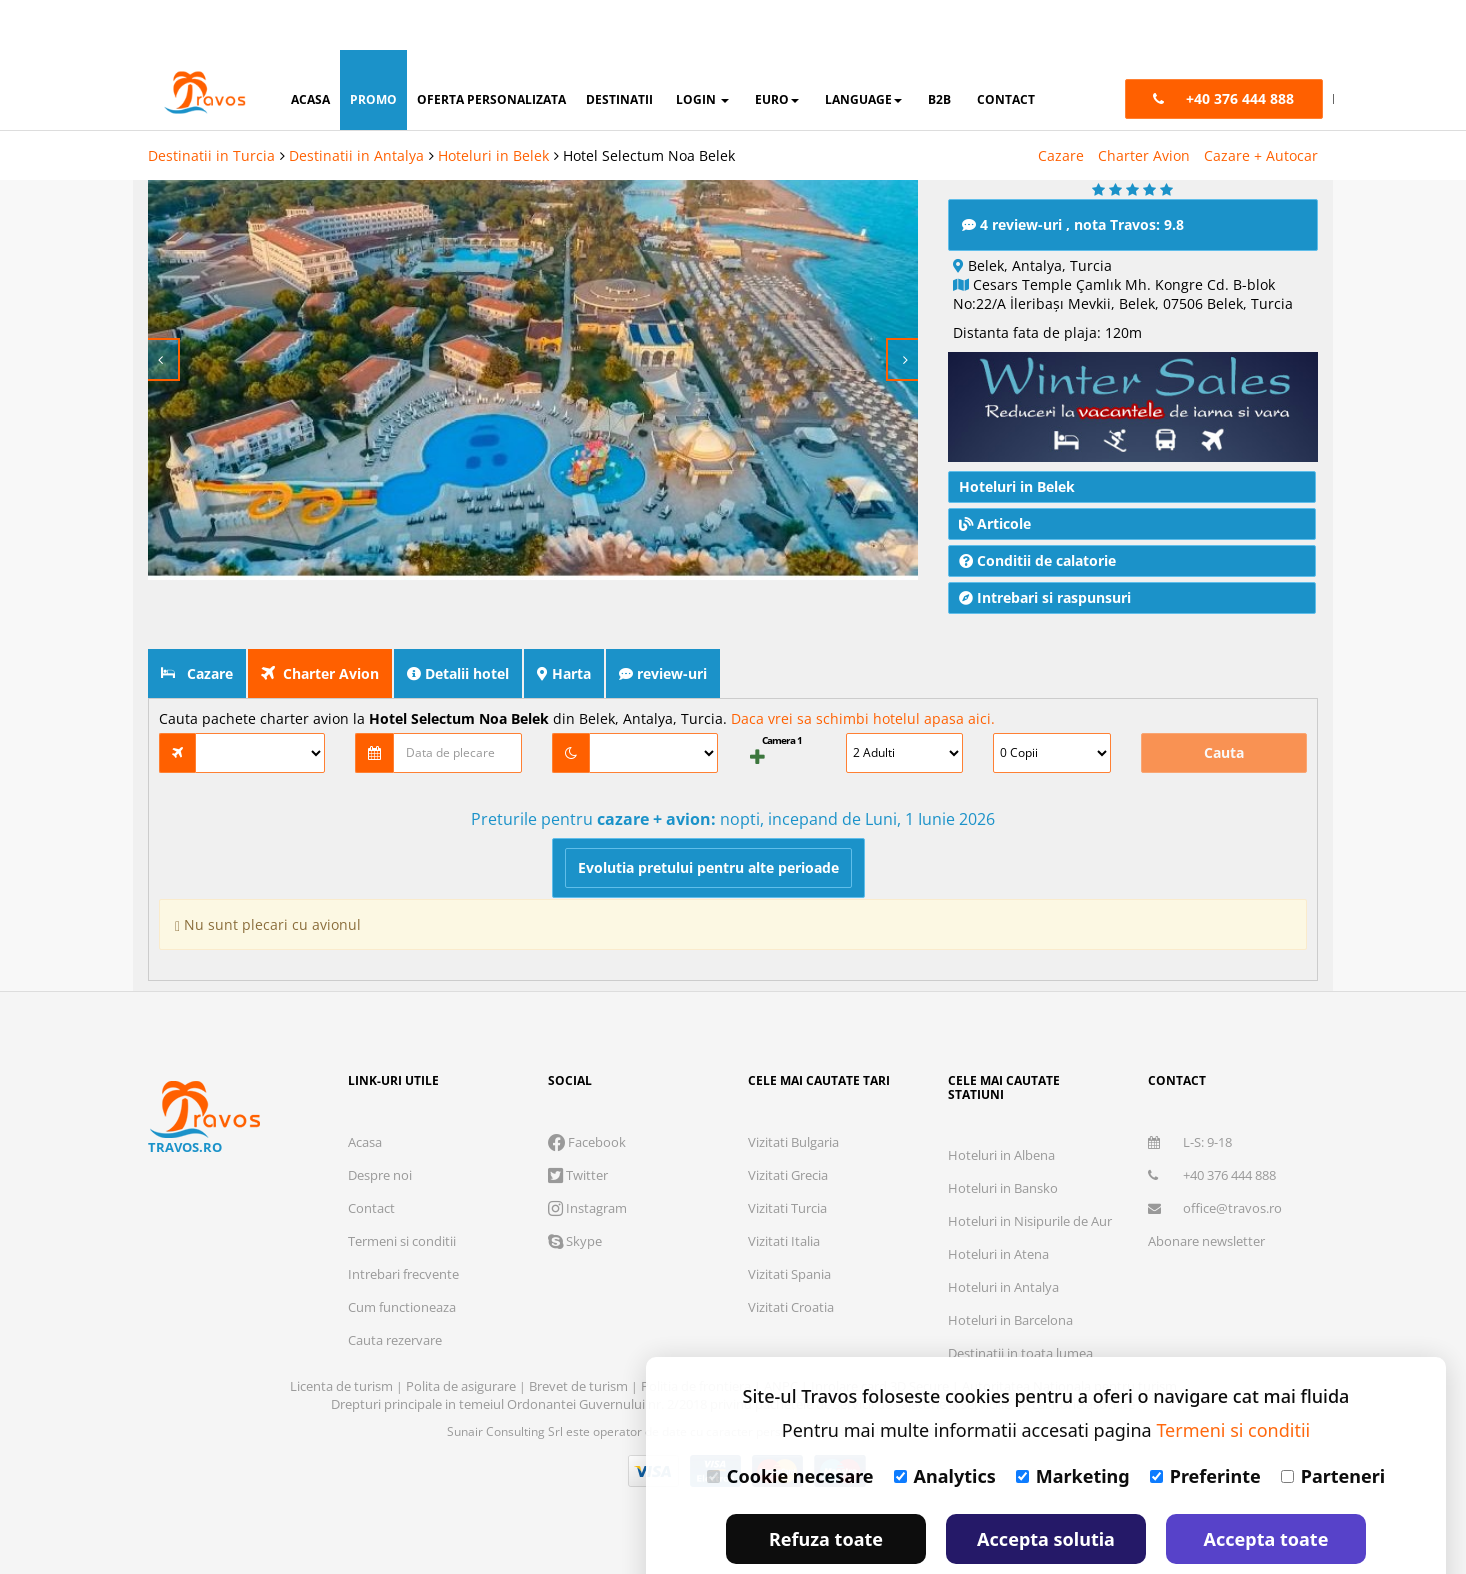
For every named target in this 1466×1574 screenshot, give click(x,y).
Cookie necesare (790, 1426)
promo (373, 49)
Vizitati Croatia (791, 1304)
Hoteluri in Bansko (1003, 1185)
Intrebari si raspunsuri (1045, 594)
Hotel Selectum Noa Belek (649, 105)
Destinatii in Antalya (356, 105)
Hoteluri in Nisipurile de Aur (1030, 1218)
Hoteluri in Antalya (1003, 1284)
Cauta (1224, 749)
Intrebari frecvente (403, 1271)
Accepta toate (1266, 1489)
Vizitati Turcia (787, 1205)
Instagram (587, 1205)
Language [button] (863, 49)
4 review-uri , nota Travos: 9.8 (1073, 221)
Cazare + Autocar (1261, 105)
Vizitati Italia (784, 1238)
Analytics (945, 1426)
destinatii (619, 49)
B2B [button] (939, 49)
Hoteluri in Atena (998, 1251)
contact (1006, 49)
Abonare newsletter (1206, 1238)
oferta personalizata (491, 49)
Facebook (587, 1139)
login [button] (702, 49)
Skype (575, 1238)
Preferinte (1205, 1426)
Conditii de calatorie (1037, 557)
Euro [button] (777, 49)
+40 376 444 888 (1212, 1172)
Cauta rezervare (395, 1337)
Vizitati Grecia (788, 1172)
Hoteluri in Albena (1001, 1152)
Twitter (578, 1172)
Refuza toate (826, 1489)
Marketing (1073, 1426)
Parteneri (1333, 1426)
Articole (995, 520)
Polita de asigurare (462, 1383)
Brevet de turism (580, 1383)
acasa (310, 49)
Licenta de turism (343, 1383)
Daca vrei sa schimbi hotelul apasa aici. (863, 715)
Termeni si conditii (402, 1238)
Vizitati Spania (789, 1271)
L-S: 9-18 (1190, 1139)
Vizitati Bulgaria (793, 1139)
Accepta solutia (1046, 1489)
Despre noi (380, 1172)
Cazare (1061, 105)
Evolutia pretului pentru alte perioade (708, 864)
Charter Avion (1144, 105)
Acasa (365, 1139)
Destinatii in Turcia (211, 105)
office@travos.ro (1215, 1205)
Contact (371, 1205)
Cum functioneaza (402, 1304)
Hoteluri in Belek (493, 105)
